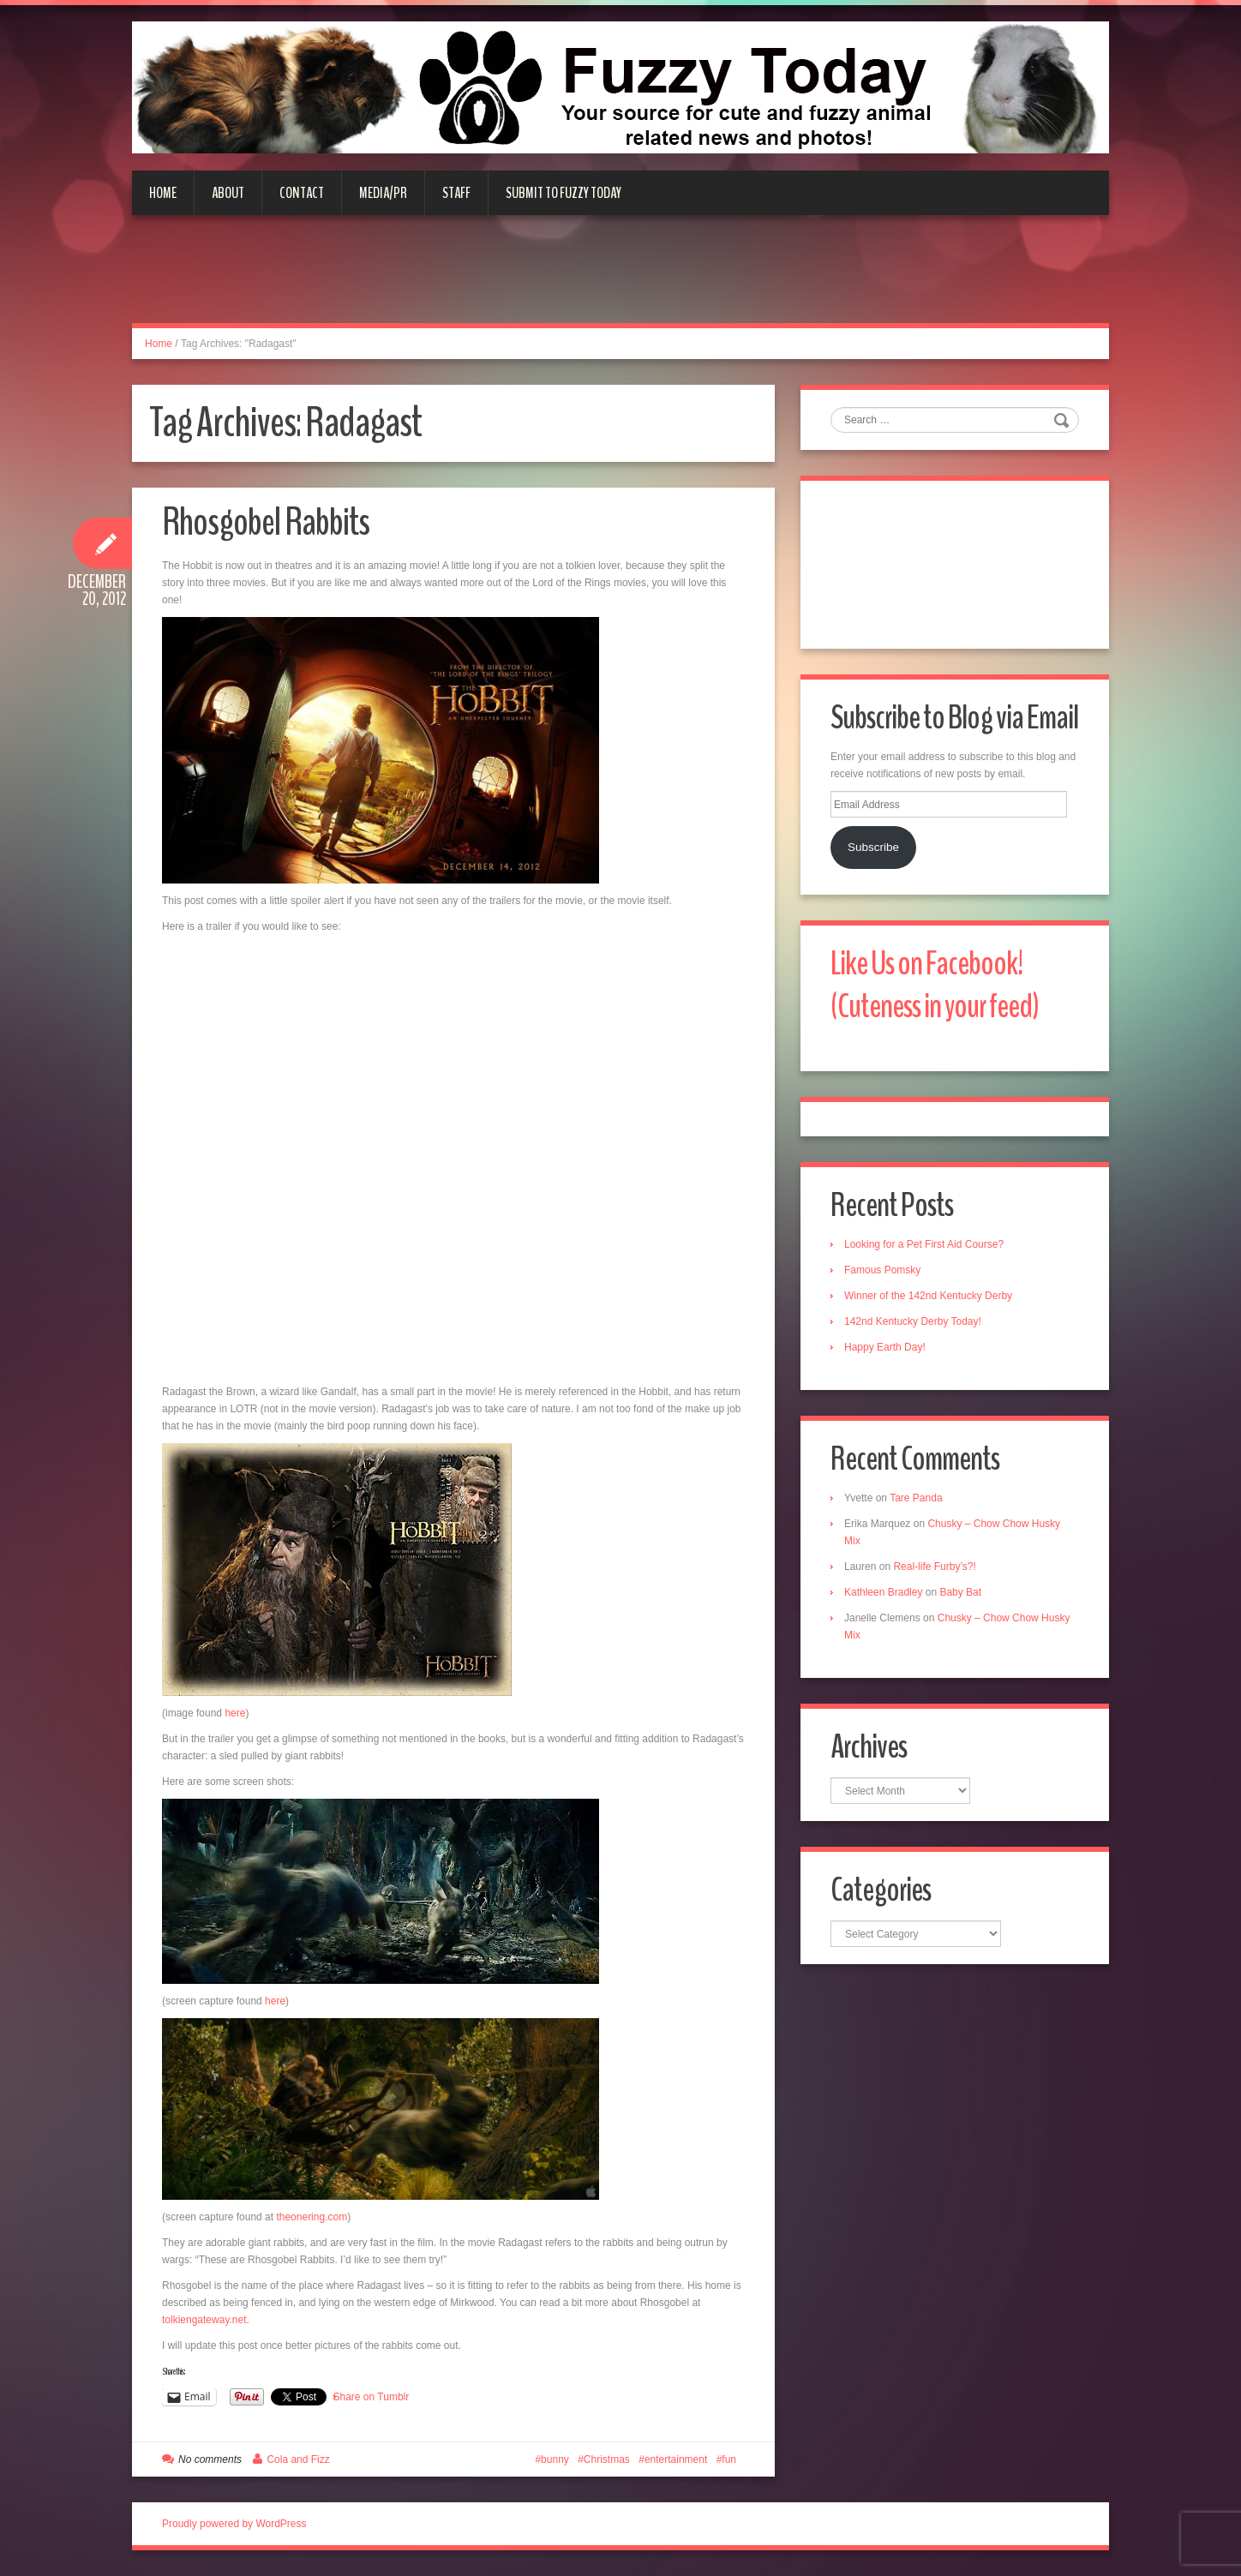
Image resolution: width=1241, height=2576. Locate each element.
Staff (456, 193)
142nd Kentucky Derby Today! (912, 1321)
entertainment (675, 2459)
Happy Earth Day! (885, 1347)
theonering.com (311, 2217)
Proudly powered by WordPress (234, 2524)
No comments (210, 2459)
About (228, 193)
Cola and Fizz (298, 2459)
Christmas (607, 2459)
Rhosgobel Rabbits (265, 522)
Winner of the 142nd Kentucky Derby (928, 1296)
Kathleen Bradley (883, 1592)
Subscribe (873, 847)
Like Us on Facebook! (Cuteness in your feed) (934, 985)
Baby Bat (960, 1592)
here (233, 1713)
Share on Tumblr (371, 2397)
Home (163, 193)
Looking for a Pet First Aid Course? (924, 1244)
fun (729, 2459)
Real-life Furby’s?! (934, 1567)
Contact (301, 193)
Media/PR (383, 193)
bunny (555, 2459)
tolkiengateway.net (204, 2320)
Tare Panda (916, 1498)
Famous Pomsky (882, 1270)
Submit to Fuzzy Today (563, 193)
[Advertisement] (620, 279)
